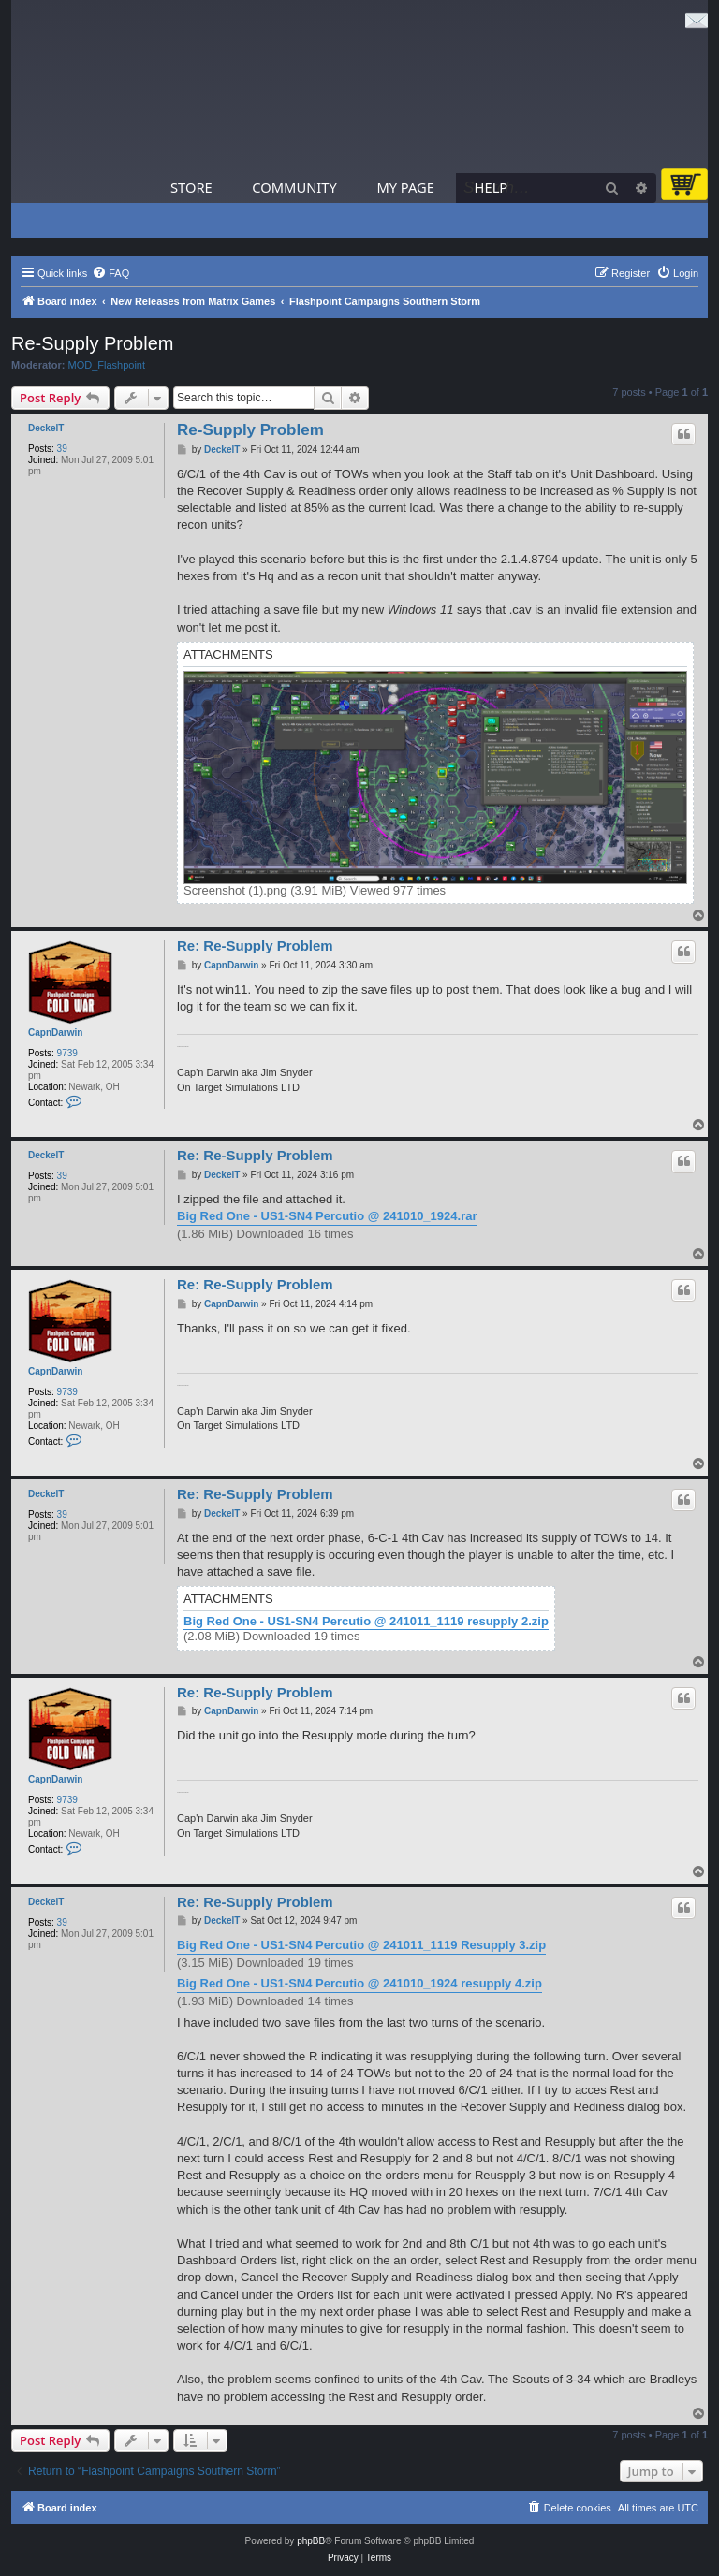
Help (491, 187)
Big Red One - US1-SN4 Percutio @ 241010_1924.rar (327, 1216)
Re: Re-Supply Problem (255, 945)
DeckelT (46, 428)
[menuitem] (110, 273)
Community (294, 187)
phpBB (311, 2541)
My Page (405, 187)
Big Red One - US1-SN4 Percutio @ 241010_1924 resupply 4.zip (359, 1983)
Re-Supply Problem (92, 343)
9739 (67, 1053)
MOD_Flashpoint (107, 365)
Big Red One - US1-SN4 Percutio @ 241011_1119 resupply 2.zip (366, 1621)
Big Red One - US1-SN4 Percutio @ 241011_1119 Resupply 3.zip (361, 1945)
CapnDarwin (55, 1032)
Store (191, 187)
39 (62, 449)
